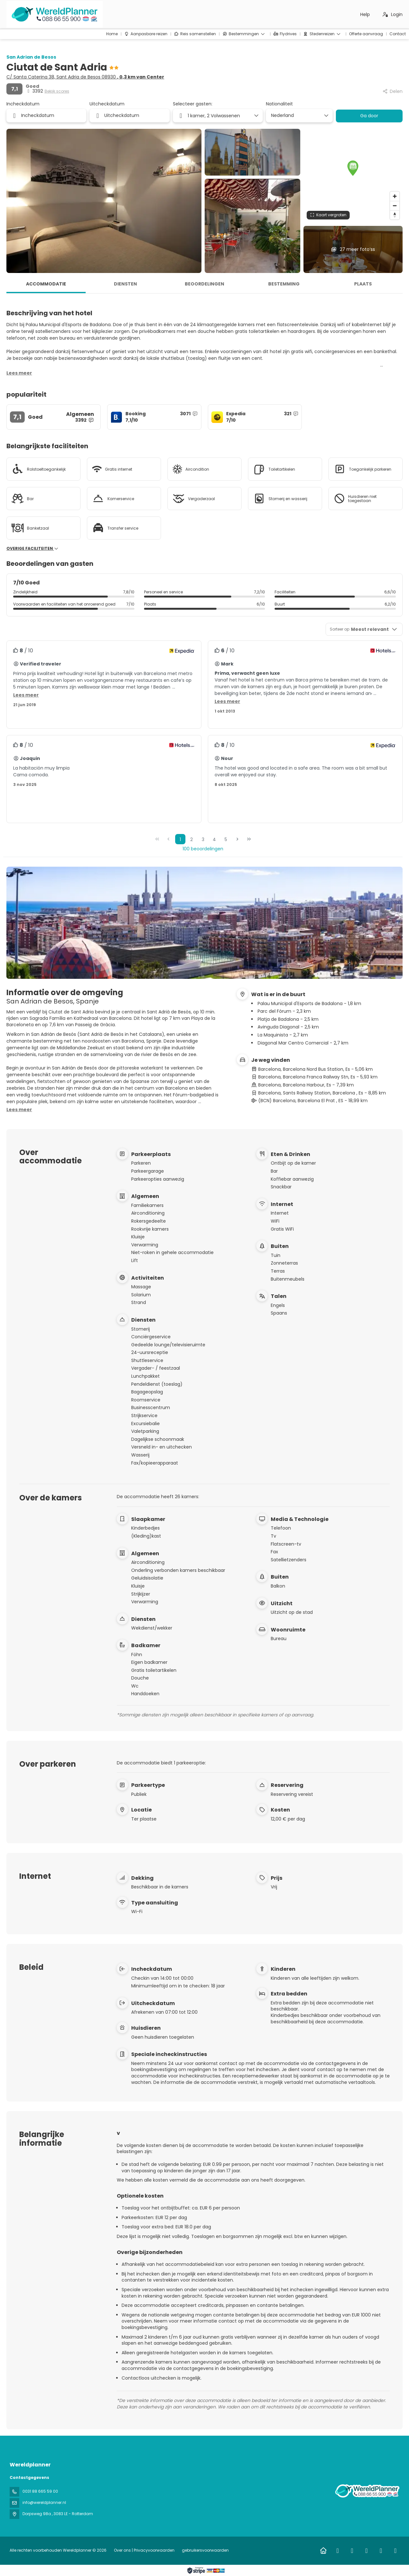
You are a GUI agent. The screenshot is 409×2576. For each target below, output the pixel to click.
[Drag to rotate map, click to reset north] (394, 214)
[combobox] (297, 115)
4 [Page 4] (214, 839)
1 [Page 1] (180, 839)
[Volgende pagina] (237, 839)
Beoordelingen (204, 284)
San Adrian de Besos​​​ (31, 57)
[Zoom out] (394, 205)
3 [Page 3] (203, 839)
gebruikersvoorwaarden (205, 2550)
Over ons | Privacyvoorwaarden (144, 2550)
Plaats (363, 284)
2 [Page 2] (191, 839)
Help (365, 14)
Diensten (125, 284)
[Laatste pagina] (249, 839)
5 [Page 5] (226, 839)
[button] (352, 168)
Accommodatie (46, 284)
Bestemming (284, 284)
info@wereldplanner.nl (44, 2502)
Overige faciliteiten (32, 548)
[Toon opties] (326, 115)
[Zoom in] (394, 196)
